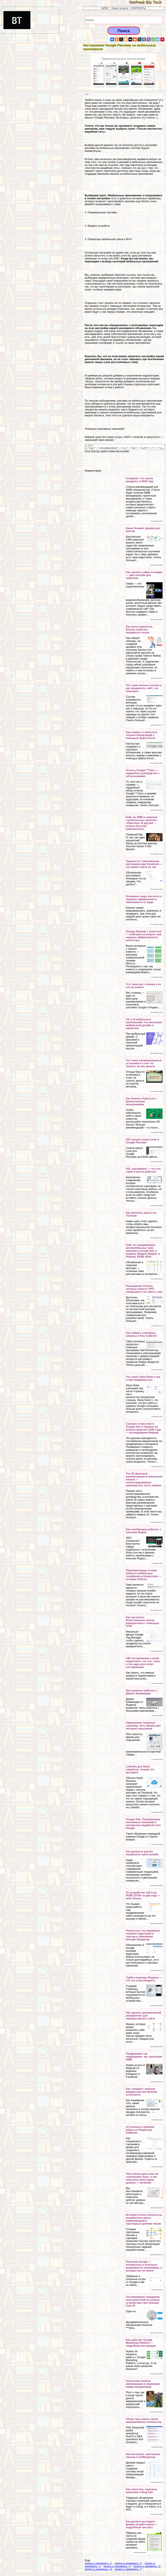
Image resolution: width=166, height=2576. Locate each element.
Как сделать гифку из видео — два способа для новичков (144, 576)
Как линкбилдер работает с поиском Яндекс (143, 1532)
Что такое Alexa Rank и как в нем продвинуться (143, 1379)
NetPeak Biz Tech (147, 2)
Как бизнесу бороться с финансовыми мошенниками (141, 1102)
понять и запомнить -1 (98, 2564)
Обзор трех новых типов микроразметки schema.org (143, 2421)
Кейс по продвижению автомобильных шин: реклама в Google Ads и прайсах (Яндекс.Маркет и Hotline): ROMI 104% (143, 1252)
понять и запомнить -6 (98, 2570)
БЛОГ (105, 8)
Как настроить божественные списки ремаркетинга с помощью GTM (142, 1622)
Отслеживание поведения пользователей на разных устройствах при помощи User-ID (143, 2302)
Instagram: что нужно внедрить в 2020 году (140, 481)
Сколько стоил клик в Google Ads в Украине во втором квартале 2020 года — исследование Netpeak (143, 1429)
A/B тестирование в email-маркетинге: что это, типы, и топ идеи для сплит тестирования (143, 1663)
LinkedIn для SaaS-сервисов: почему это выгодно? (140, 1770)
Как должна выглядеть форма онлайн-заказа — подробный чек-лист (141, 2525)
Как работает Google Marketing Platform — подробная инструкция (141, 2343)
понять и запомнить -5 (146, 2567)
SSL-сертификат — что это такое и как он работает (143, 1171)
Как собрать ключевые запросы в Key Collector (141, 1335)
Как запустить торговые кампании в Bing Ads (141, 2492)
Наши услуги (120, 8)
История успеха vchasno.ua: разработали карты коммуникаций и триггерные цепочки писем (144, 2220)
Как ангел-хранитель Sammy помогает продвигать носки (139, 630)
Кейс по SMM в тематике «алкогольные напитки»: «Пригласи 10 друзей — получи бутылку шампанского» (142, 824)
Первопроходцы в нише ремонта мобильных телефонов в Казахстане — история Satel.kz (143, 1576)
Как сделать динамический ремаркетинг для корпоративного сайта (143, 2016)
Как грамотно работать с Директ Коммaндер (142, 1693)
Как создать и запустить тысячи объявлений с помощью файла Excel (141, 736)
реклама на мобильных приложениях (139, 400)
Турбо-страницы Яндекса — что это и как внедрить (144, 1980)
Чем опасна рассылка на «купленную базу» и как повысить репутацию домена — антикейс (142, 2179)
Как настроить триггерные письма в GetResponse (143, 2456)
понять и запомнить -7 (128, 2570)
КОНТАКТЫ (138, 8)
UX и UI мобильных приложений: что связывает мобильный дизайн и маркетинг (144, 1025)
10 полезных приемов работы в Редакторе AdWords (140, 2131)
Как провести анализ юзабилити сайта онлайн (142, 1854)
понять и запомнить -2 (128, 2564)
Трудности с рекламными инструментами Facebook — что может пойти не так (144, 865)
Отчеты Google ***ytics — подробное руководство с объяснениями (143, 774)
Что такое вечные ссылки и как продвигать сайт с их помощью (144, 689)
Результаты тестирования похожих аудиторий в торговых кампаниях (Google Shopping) (143, 1936)
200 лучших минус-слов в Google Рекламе (142, 1142)
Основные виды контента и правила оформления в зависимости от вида (144, 900)
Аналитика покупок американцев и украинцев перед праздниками (143, 2385)
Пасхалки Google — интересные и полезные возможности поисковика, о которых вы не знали (144, 2267)
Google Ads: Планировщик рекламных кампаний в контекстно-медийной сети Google (143, 1824)
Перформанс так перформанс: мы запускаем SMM (144, 2057)
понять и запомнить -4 (116, 2567)
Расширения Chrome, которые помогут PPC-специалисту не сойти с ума (144, 1290)
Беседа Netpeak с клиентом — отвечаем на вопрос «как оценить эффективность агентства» (144, 937)
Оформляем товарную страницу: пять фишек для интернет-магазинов (143, 1726)
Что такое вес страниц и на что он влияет (143, 987)
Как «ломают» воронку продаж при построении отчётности (141, 2092)
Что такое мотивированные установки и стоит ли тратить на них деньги (144, 1064)
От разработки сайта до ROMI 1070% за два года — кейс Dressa (143, 1896)
